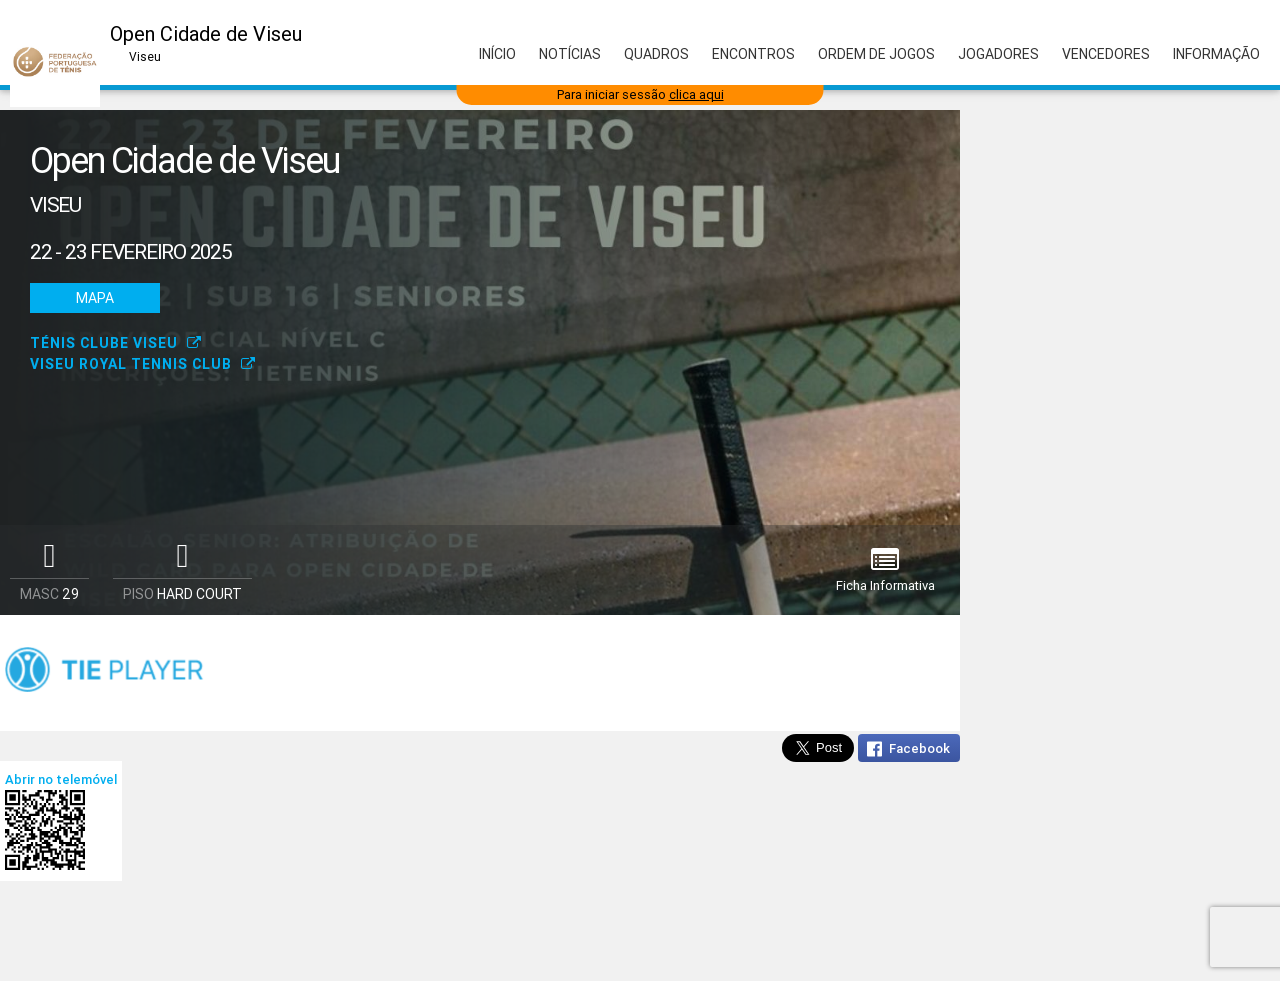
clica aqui (696, 94)
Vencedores (1106, 54)
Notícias (570, 54)
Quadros (656, 54)
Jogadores (998, 54)
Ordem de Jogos (876, 54)
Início (497, 54)
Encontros (753, 54)
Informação (1216, 54)
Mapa (95, 298)
